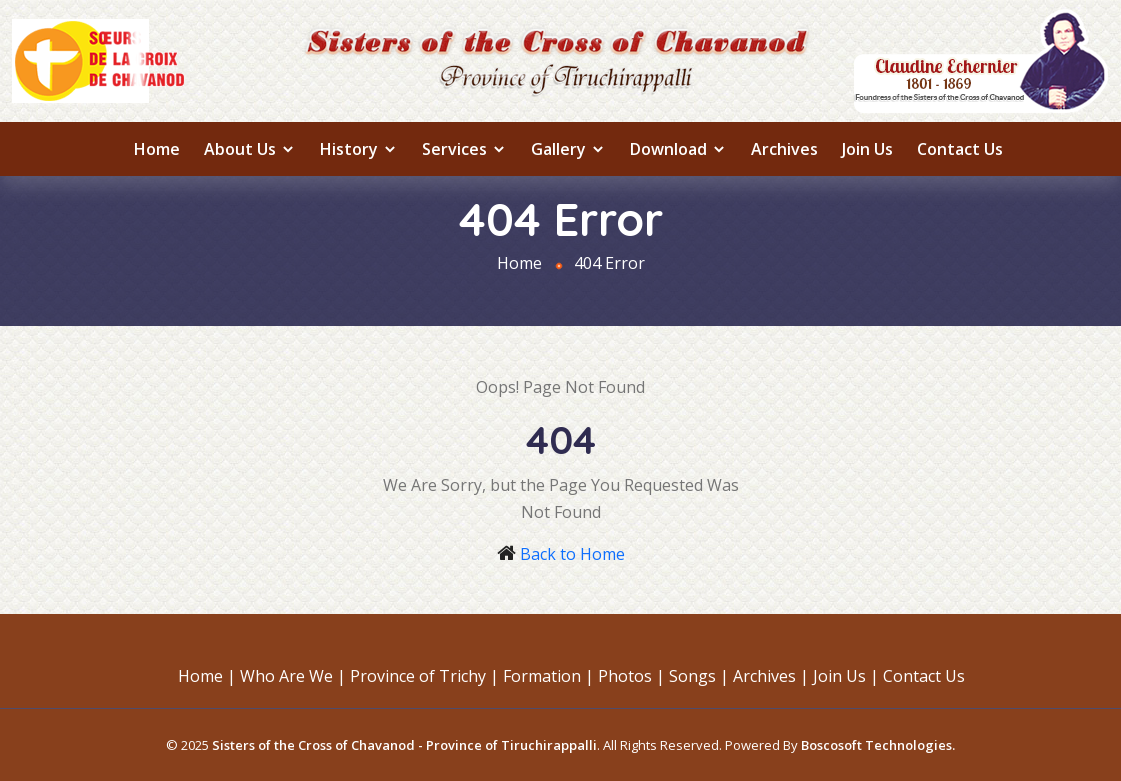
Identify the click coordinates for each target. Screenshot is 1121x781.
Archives (784, 149)
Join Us (867, 149)
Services (464, 149)
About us (250, 149)
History (359, 149)
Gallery (568, 149)
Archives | (771, 676)
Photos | (631, 676)
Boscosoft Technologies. (878, 745)
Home (157, 149)
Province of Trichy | (424, 676)
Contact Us (960, 149)
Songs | (699, 676)
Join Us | (846, 676)
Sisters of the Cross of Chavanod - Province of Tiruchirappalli (404, 745)
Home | (207, 676)
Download (678, 149)
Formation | (548, 676)
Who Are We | (293, 676)
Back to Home (572, 554)
